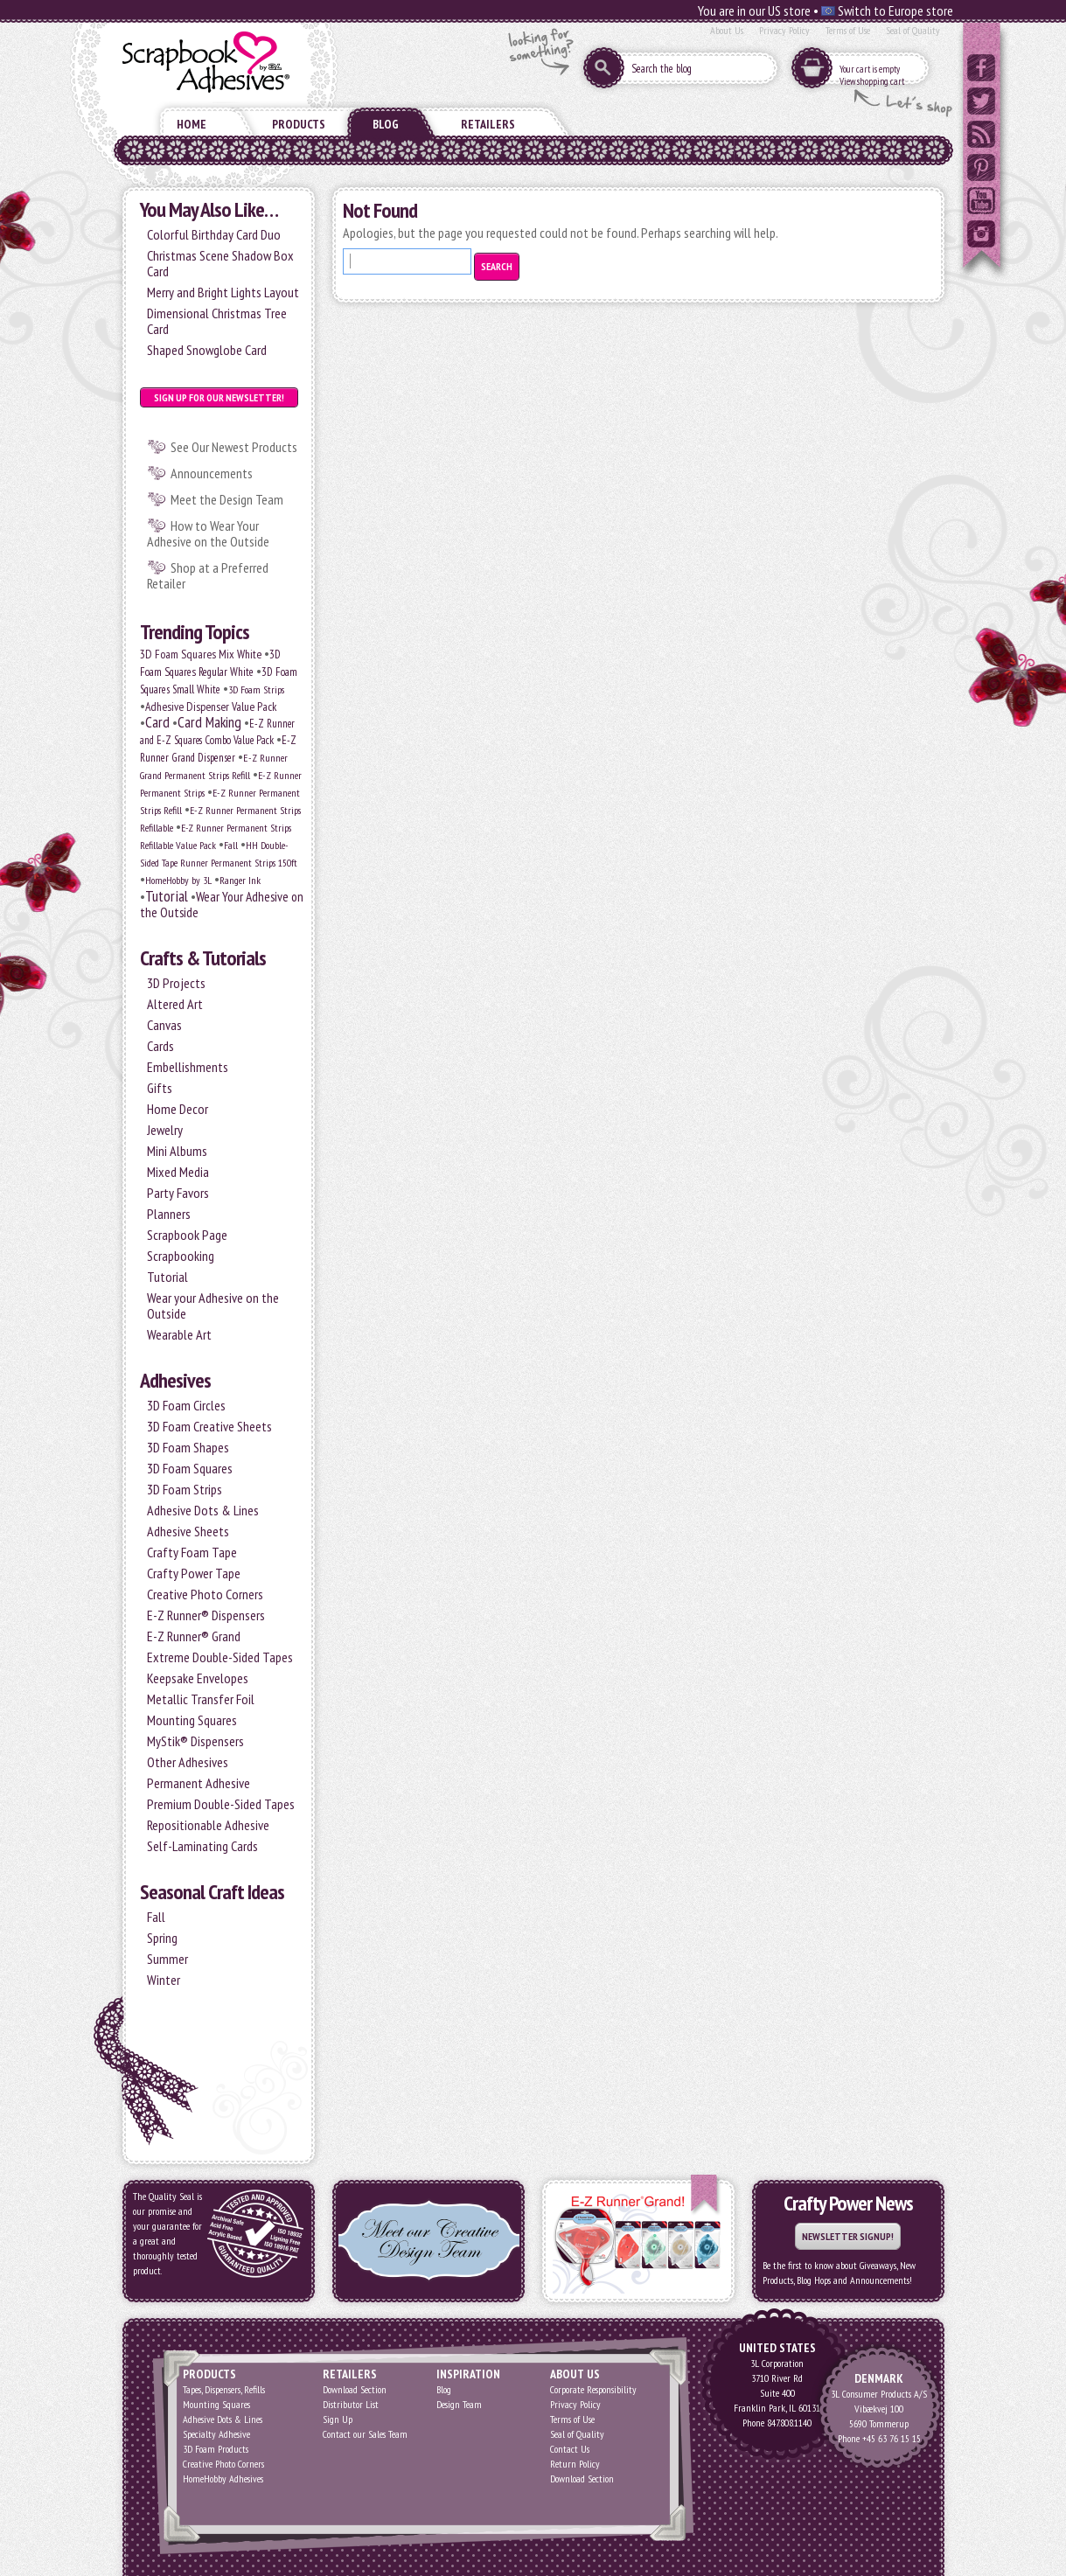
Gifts (159, 1088)
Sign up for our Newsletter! (219, 397)
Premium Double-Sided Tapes (221, 1804)
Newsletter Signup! (848, 2236)
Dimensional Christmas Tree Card (217, 321)
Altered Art (175, 1004)
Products (298, 124)
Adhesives (175, 1380)
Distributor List (351, 2404)
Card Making (209, 722)
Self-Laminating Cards (202, 1846)
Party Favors (178, 1192)
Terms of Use (848, 30)
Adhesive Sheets (188, 1531)
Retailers (488, 124)
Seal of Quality (913, 30)
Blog (386, 124)
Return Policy (575, 2463)
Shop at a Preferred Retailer (207, 575)
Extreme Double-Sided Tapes (220, 1657)
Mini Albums (177, 1150)
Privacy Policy (784, 30)
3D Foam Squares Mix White (200, 654)
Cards (160, 1046)
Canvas (164, 1025)
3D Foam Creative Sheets (209, 1426)
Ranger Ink (240, 880)
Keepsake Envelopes (197, 1678)
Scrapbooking (180, 1255)
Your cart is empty (870, 69)
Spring (162, 1937)
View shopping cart (872, 81)
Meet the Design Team (227, 499)
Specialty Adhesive (216, 2433)
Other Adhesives (187, 1762)
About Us (726, 30)
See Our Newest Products (234, 447)
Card (157, 722)
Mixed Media (178, 1171)
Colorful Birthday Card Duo (214, 234)
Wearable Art (179, 1334)
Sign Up (337, 2419)
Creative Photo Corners (205, 1594)
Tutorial (166, 896)
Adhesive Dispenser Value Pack (210, 706)
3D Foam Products (215, 2448)
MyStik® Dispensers (195, 1741)
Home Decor (177, 1108)
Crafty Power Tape (193, 1573)
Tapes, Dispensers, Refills (224, 2389)
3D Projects (176, 983)
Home (191, 124)
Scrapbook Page (187, 1234)
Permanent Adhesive (198, 1783)
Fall (231, 845)
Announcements (212, 473)
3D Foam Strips (256, 689)
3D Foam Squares (190, 1468)
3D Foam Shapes (188, 1447)
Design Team (459, 2404)
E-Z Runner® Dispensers (206, 1615)
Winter (163, 1979)
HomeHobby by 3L (178, 880)
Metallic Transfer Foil (200, 1699)
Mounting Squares (192, 1720)
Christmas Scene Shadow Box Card (220, 263)
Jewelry (165, 1129)
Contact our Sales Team (365, 2433)
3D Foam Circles (186, 1405)
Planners (169, 1213)
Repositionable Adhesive (208, 1825)
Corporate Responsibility (593, 2389)
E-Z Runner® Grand (193, 1636)
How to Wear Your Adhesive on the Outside (208, 533)
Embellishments (187, 1067)
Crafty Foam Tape (192, 1552)
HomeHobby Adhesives (223, 2478)
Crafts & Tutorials (203, 957)
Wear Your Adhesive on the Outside (221, 904)
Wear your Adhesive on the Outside (213, 1305)
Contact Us (569, 2448)
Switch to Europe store (887, 10)
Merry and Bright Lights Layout (223, 292)
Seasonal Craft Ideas (212, 1891)
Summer (167, 1958)
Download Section (355, 2389)
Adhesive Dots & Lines (203, 1510)
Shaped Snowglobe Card (207, 350)
